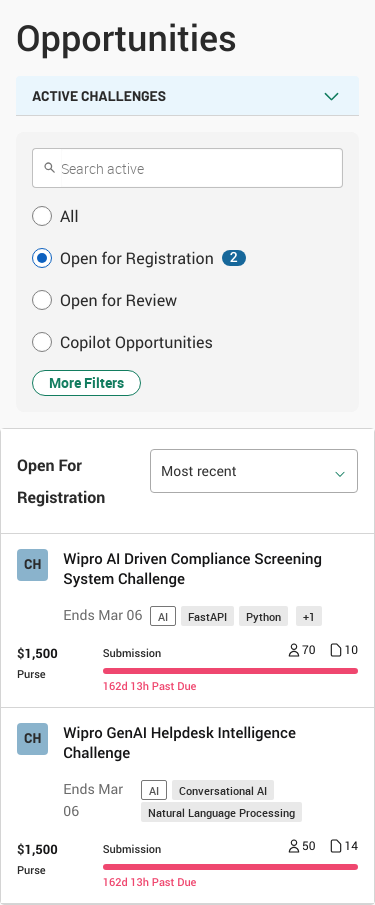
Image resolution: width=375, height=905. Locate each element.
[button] (187, 216)
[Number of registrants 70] (302, 652)
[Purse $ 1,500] (37, 663)
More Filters (86, 382)
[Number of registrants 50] (302, 848)
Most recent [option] (199, 471)
